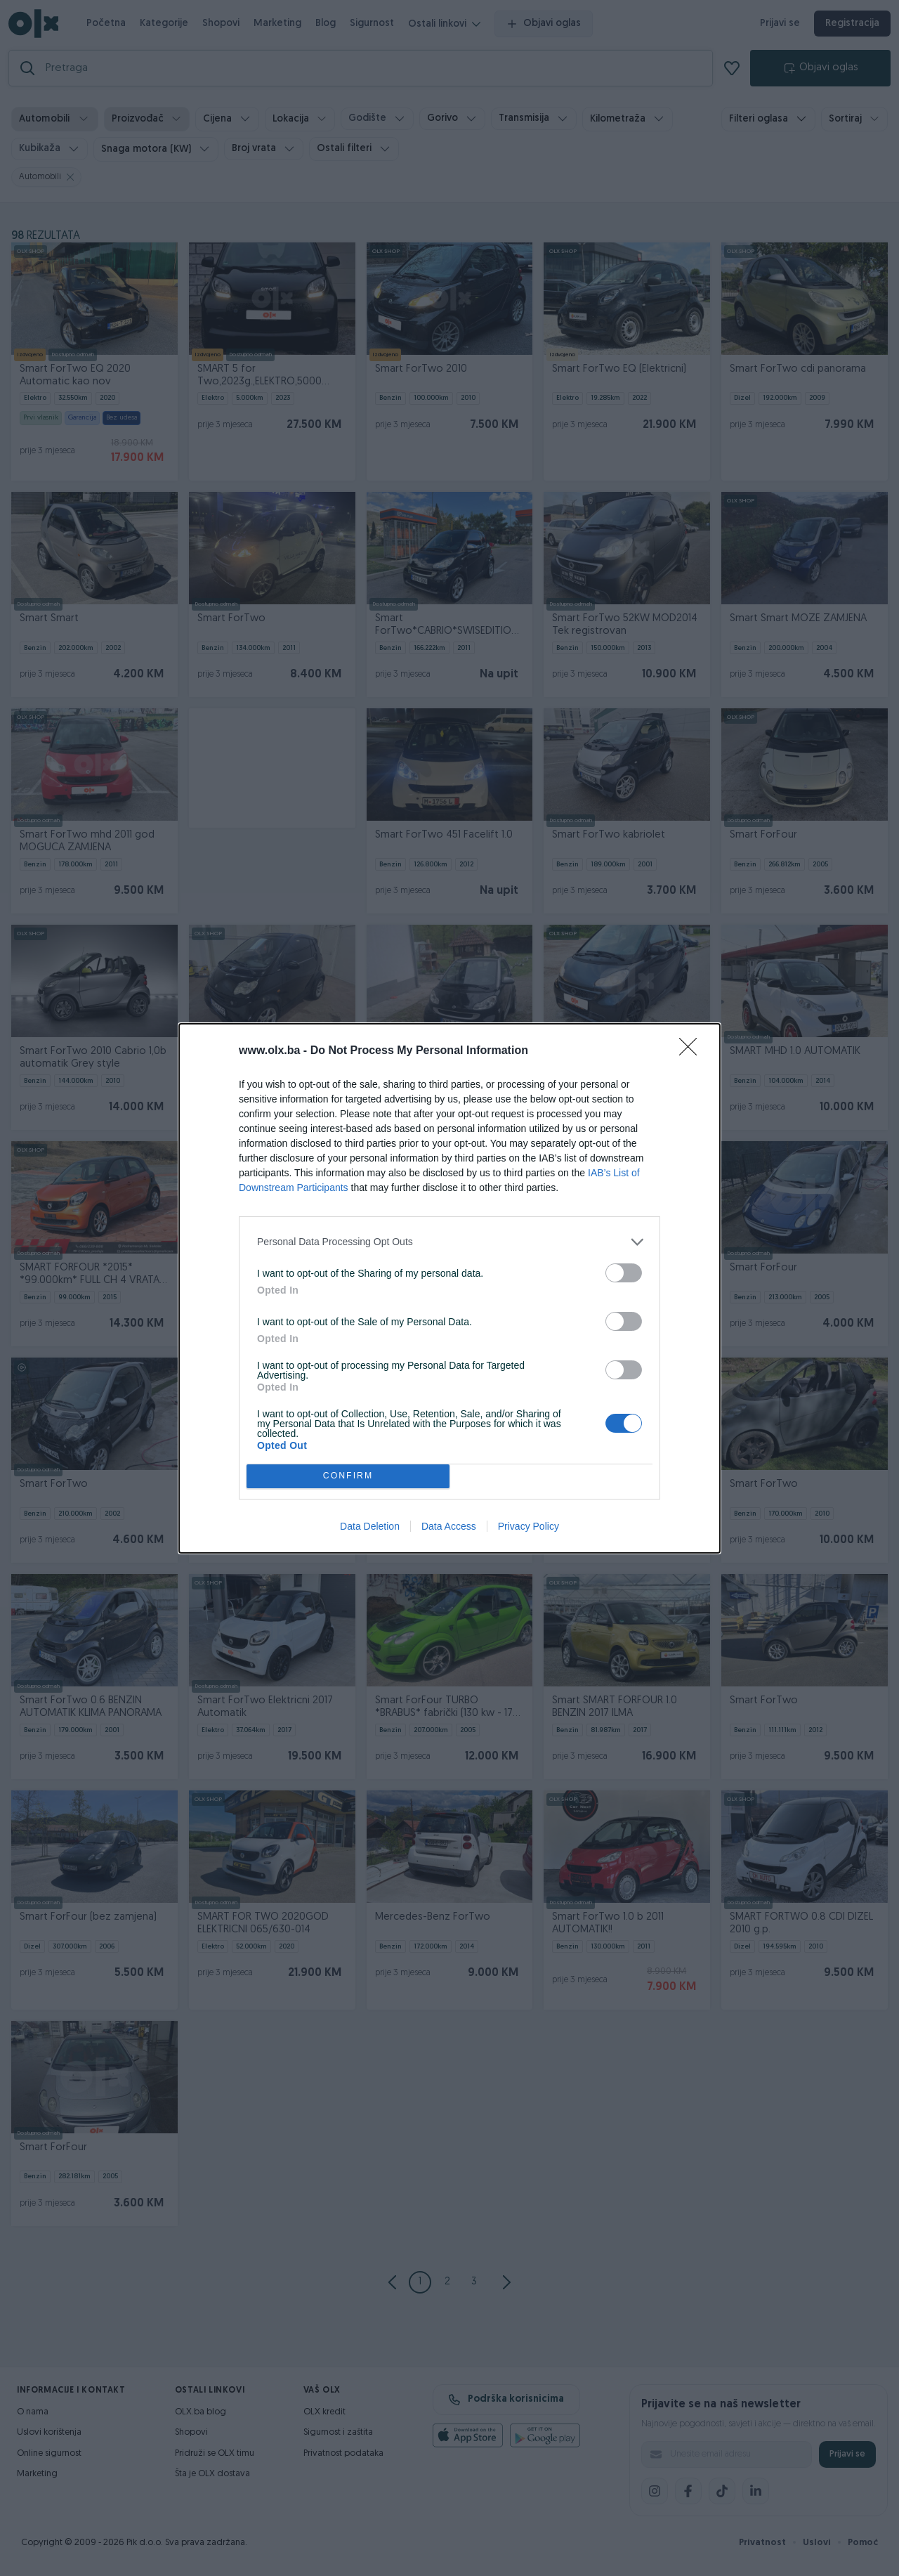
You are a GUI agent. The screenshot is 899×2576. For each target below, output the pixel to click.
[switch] (623, 1272)
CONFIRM (348, 1476)
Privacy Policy (528, 1526)
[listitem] (449, 1242)
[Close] (692, 1051)
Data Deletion (370, 1526)
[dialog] (449, 1288)
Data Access (448, 1526)
